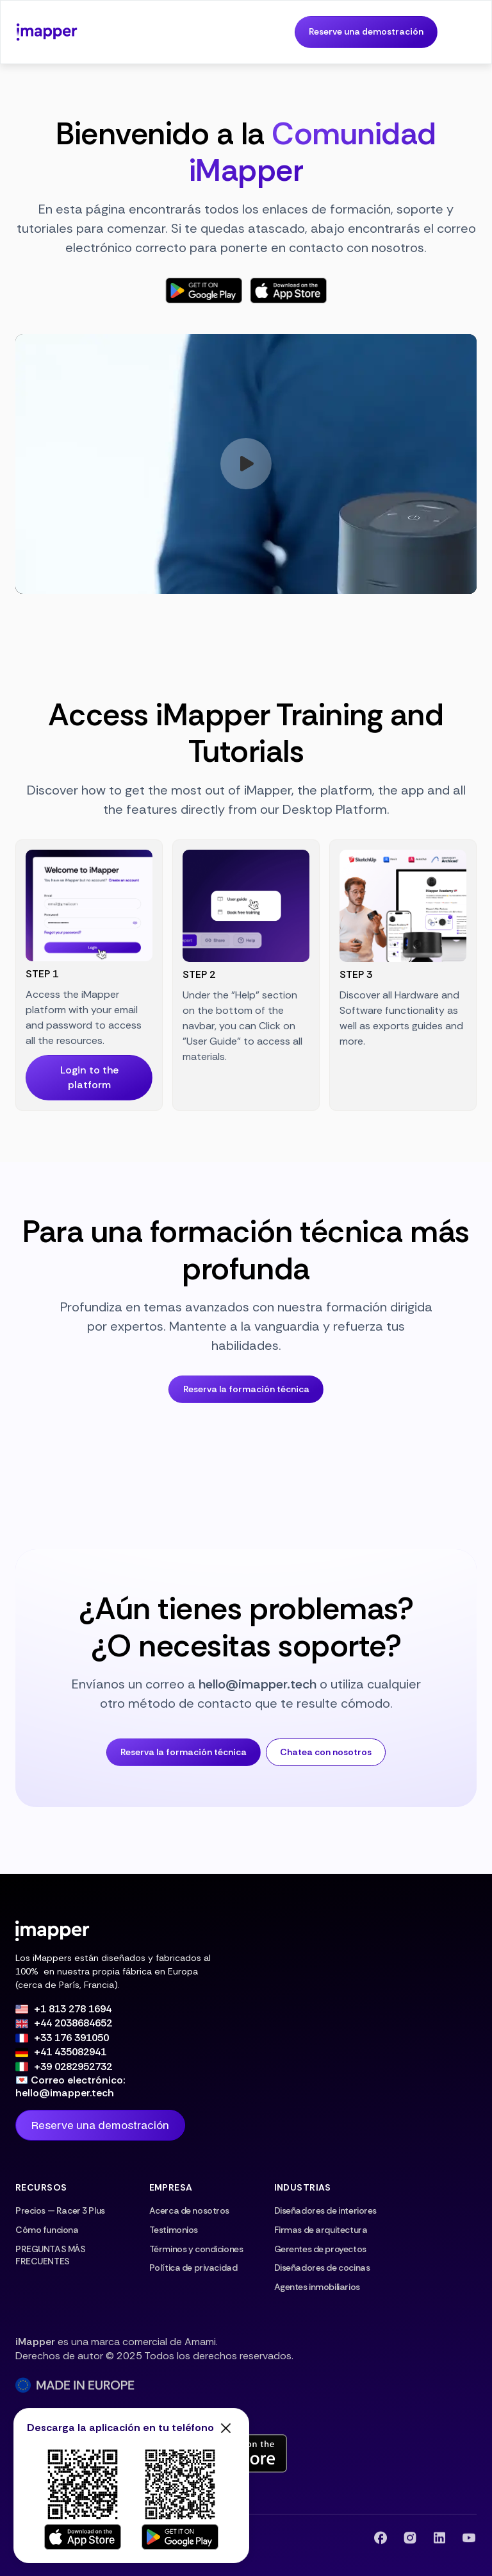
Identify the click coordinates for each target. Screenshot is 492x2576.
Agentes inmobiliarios (317, 2287)
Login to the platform (89, 1077)
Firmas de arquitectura (321, 2229)
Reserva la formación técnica (246, 1389)
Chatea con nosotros (326, 1752)
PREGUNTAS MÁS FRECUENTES (50, 2255)
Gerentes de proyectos (320, 2249)
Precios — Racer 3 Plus (60, 2210)
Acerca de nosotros (189, 2210)
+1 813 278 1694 (72, 2009)
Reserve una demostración (366, 31)
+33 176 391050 (71, 2037)
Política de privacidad (193, 2267)
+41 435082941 (70, 2051)
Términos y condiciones (196, 2249)
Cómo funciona (47, 2229)
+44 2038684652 (73, 2023)
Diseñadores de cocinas (322, 2267)
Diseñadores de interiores (325, 2210)
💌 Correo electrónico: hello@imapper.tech (70, 2087)
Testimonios (173, 2229)
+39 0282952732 (73, 2066)
